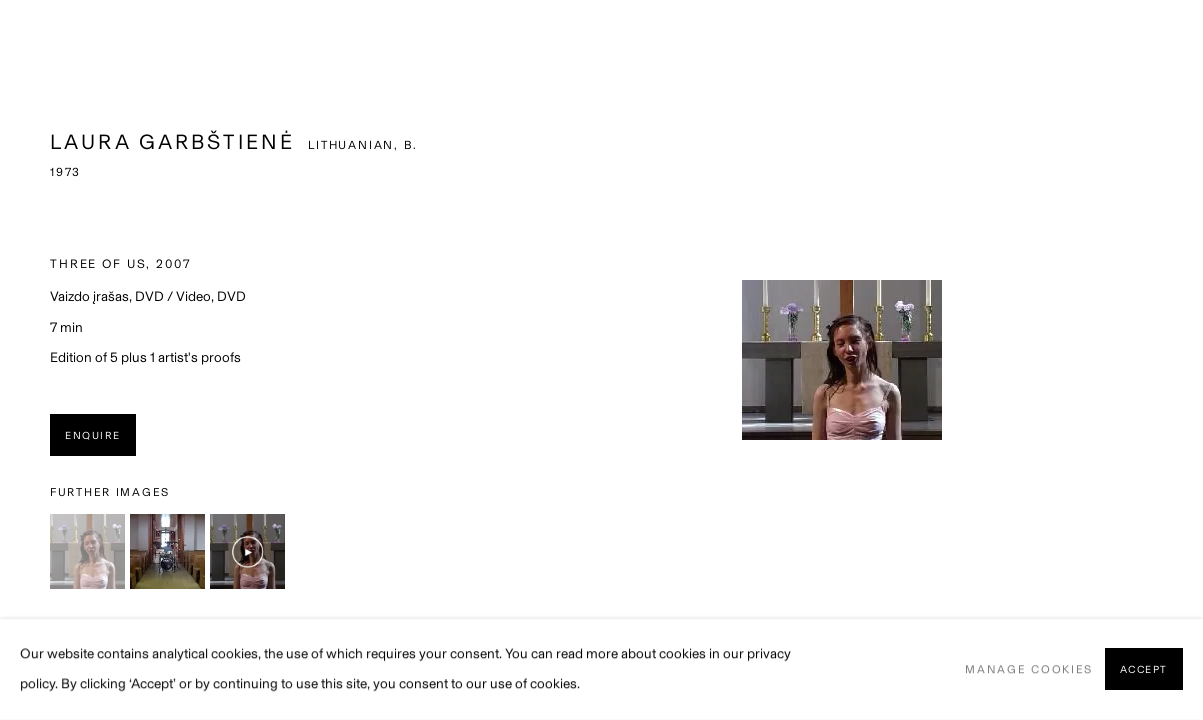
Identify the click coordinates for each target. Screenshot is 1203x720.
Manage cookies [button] (1029, 669)
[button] (87, 551)
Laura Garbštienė (172, 141)
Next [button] (1183, 360)
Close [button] (1158, 45)
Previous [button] (20, 360)
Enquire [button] (93, 435)
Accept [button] (1144, 670)
